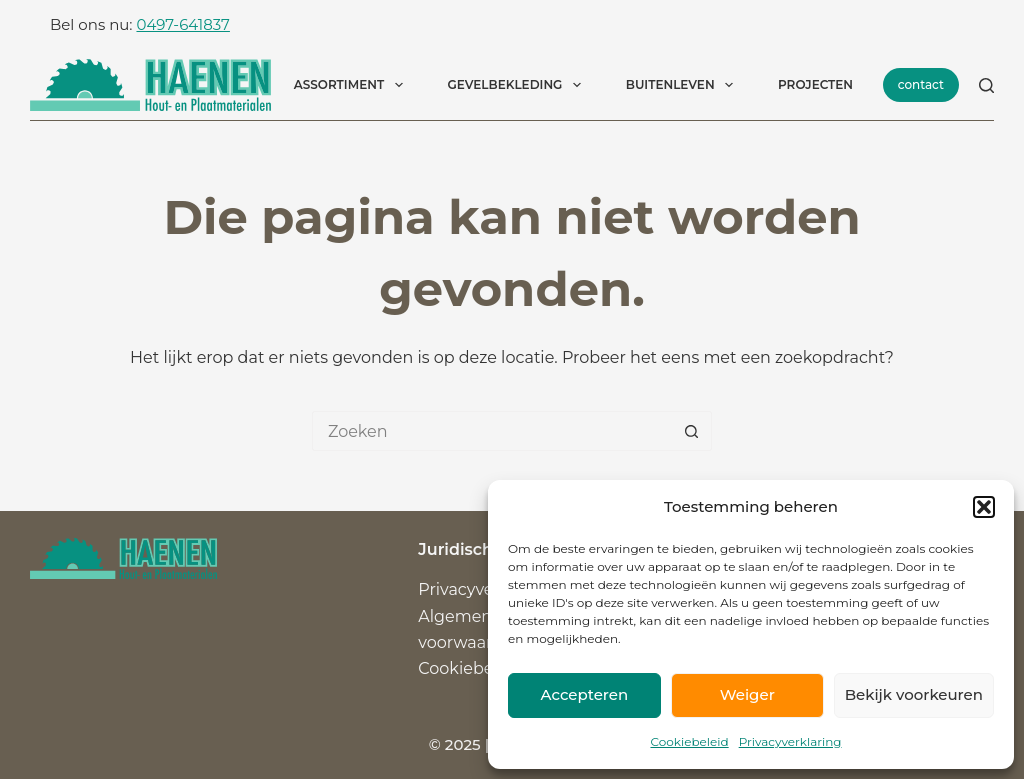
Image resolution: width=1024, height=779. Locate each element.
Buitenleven (683, 85)
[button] (984, 507)
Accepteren (585, 694)
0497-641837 (182, 24)
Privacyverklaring (790, 741)
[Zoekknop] (692, 431)
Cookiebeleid (689, 741)
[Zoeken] (986, 85)
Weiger (747, 694)
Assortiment (352, 85)
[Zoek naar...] (492, 431)
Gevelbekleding (518, 85)
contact (921, 84)
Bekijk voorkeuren (914, 694)
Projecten (815, 84)
